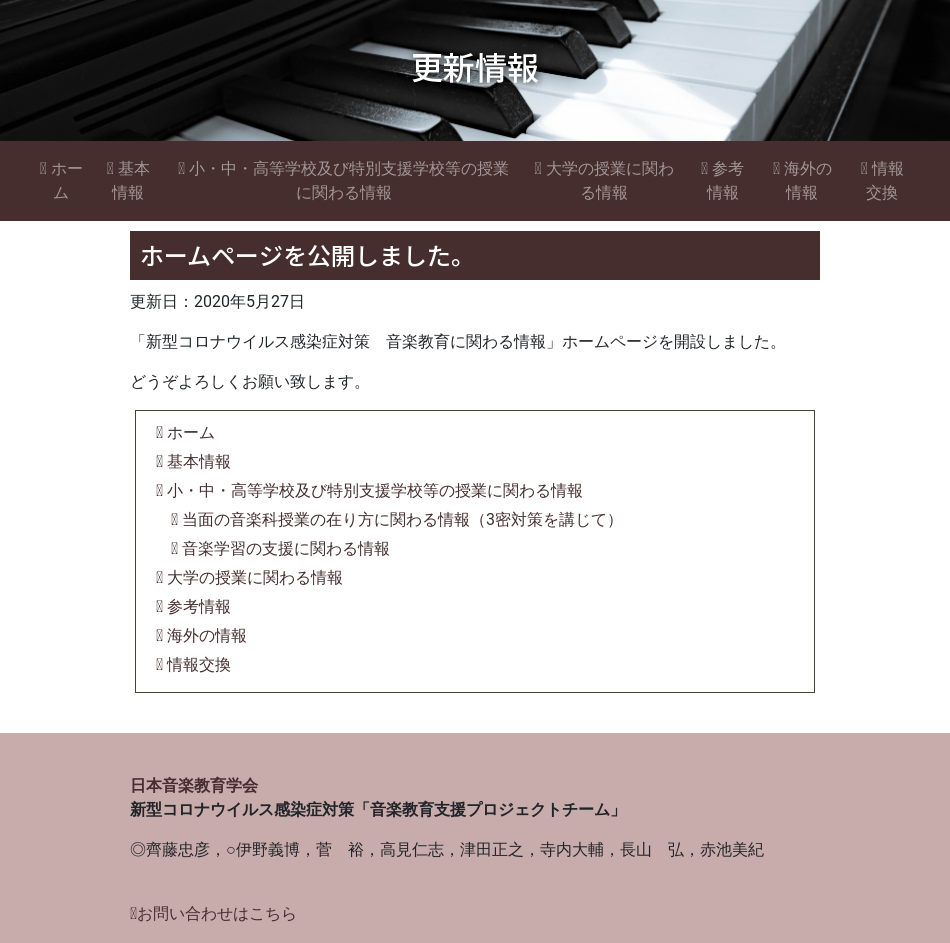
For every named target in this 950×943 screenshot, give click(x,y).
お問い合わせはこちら (213, 913)
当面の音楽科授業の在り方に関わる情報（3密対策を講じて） (397, 519)
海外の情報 (802, 180)
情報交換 (882, 180)
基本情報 (128, 180)
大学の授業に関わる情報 (603, 180)
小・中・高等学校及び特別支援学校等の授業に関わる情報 (343, 180)
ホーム (61, 180)
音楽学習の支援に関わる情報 (280, 548)
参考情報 (722, 180)
